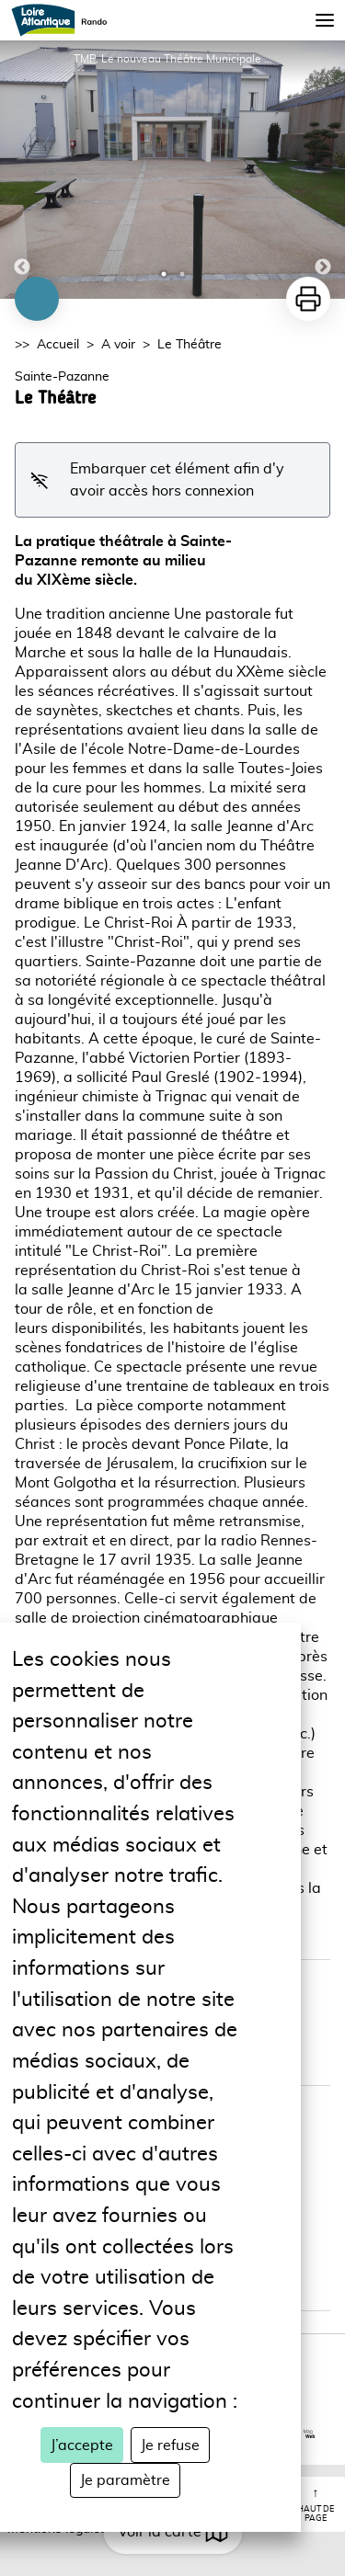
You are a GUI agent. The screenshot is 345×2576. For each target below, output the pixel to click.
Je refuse (170, 2445)
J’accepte (82, 2445)
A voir (118, 344)
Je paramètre (125, 2480)
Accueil (58, 344)
